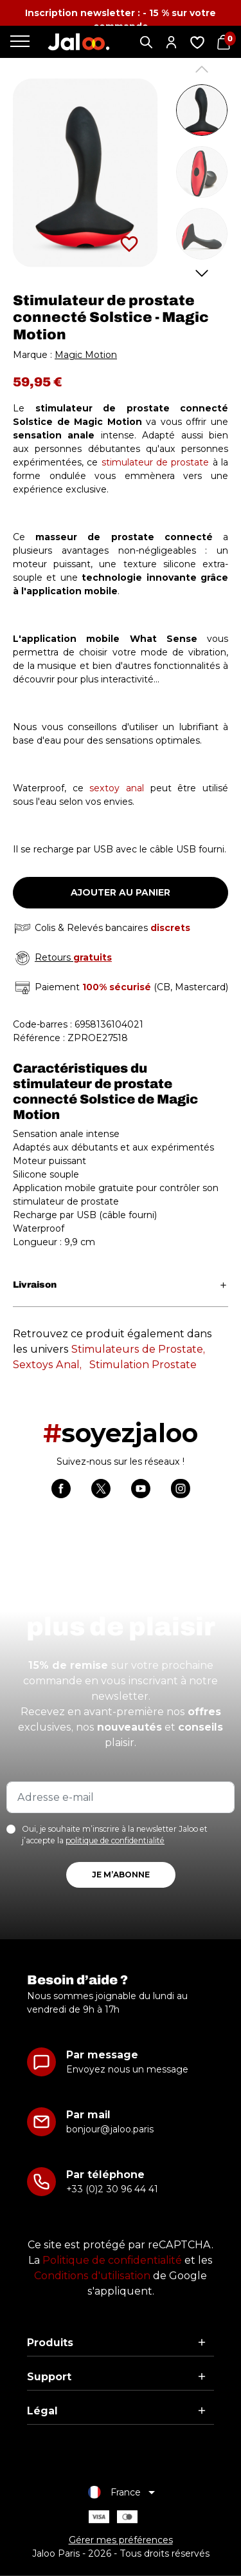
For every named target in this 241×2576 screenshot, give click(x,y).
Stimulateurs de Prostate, (138, 1349)
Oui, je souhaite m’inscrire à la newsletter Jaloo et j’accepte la (115, 1834)
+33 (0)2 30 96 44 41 (112, 2189)
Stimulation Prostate (143, 1365)
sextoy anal (116, 788)
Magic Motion (86, 355)
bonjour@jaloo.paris (110, 2129)
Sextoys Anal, (47, 1365)
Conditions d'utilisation (92, 2276)
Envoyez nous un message (127, 2069)
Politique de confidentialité (112, 2260)
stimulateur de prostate (156, 462)
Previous (202, 69)
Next (202, 273)
